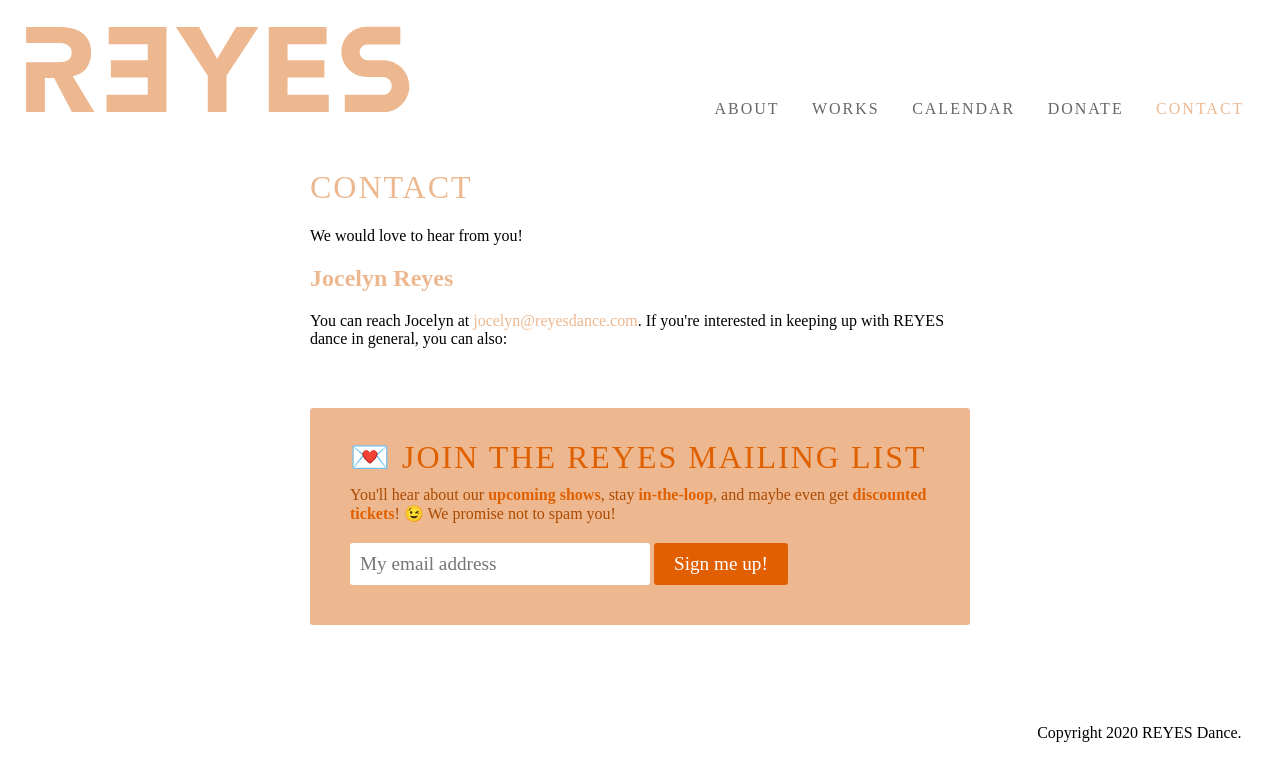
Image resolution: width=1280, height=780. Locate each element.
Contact (1200, 108)
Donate (1086, 108)
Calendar (963, 108)
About (746, 108)
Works (846, 108)
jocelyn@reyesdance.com (555, 320)
